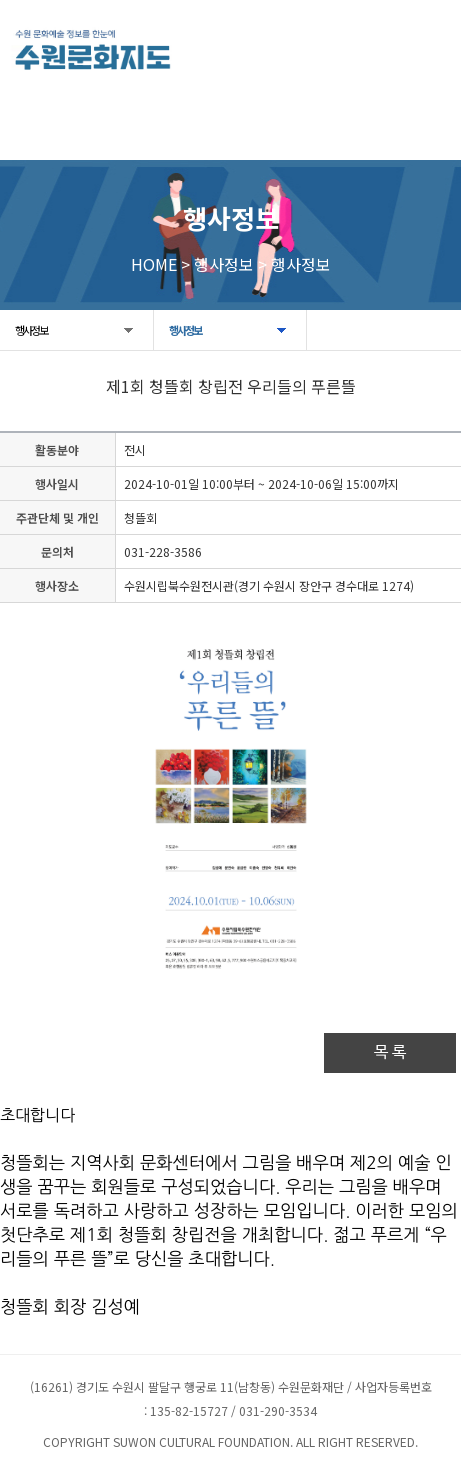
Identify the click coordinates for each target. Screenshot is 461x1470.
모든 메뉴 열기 (425, 47)
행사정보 (31, 330)
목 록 (390, 1052)
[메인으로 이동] (92, 49)
